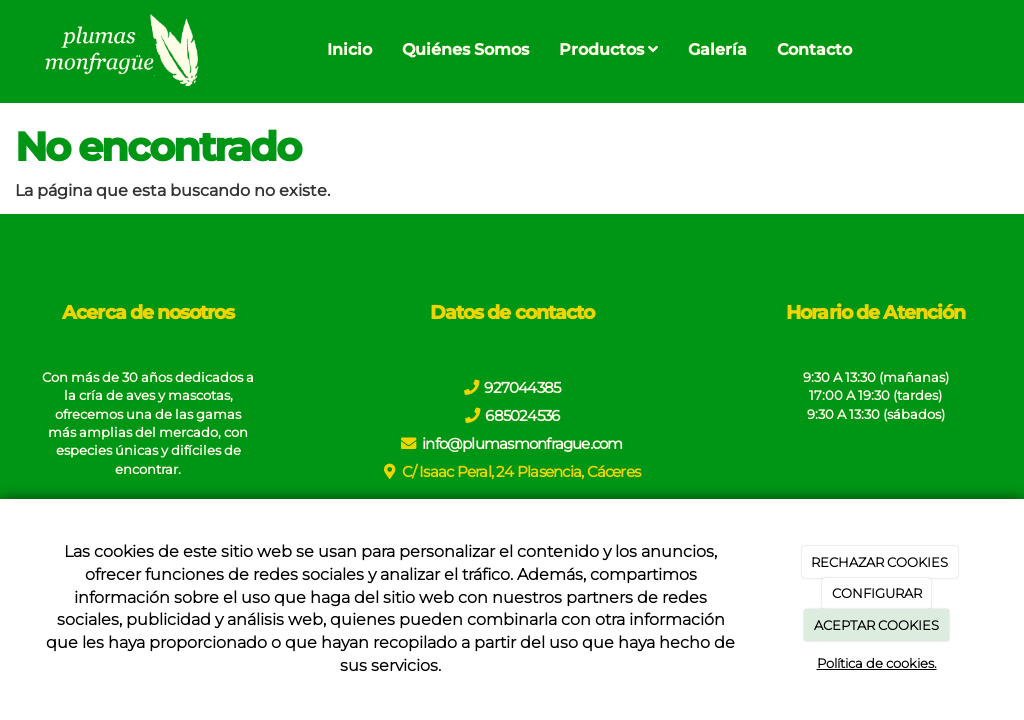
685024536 (522, 415)
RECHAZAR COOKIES (879, 562)
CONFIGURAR (877, 593)
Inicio (349, 49)
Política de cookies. (877, 663)
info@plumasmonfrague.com (522, 443)
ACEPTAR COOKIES (876, 625)
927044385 (522, 387)
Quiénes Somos (465, 49)
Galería (717, 49)
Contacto (814, 49)
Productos (608, 49)
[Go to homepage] (119, 50)
